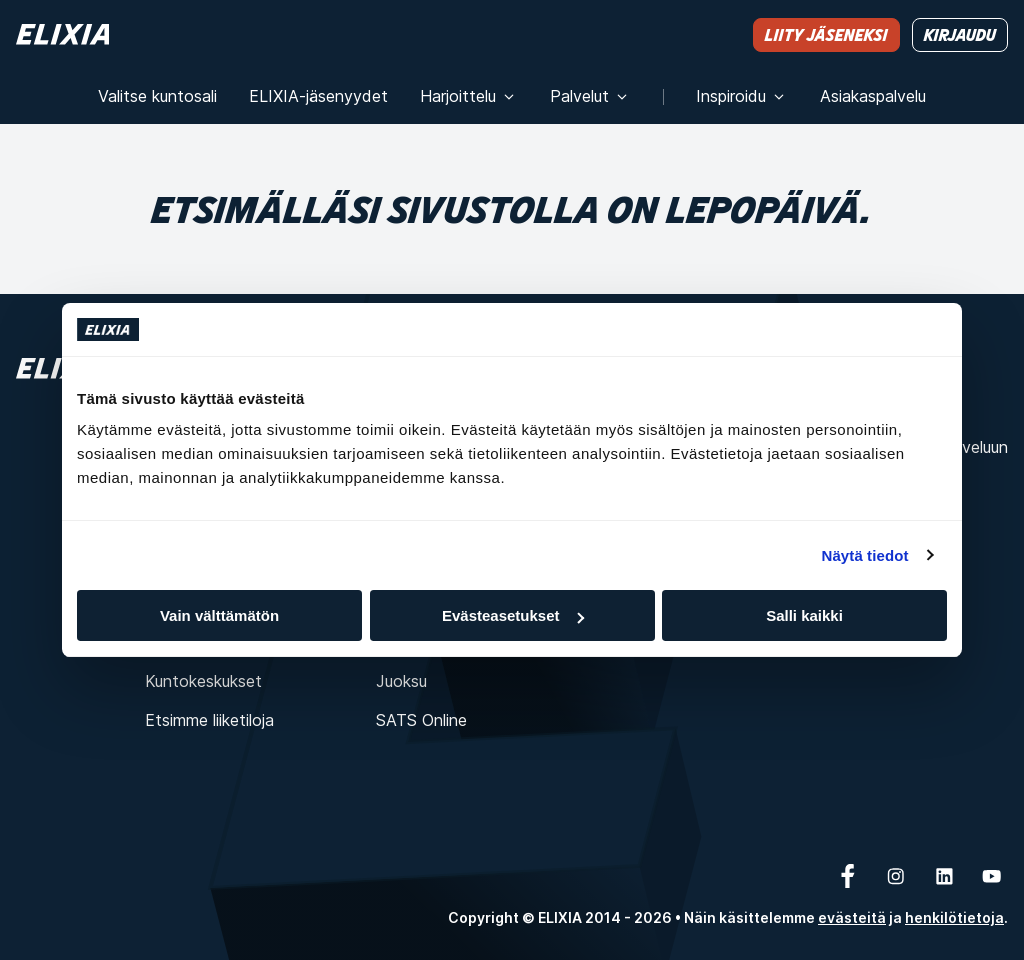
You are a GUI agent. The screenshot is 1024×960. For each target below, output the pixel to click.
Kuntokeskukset (203, 681)
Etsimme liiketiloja (209, 720)
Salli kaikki (804, 615)
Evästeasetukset (513, 615)
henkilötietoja (954, 917)
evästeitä (852, 917)
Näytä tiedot (865, 555)
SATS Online (421, 720)
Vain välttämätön (219, 615)
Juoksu (401, 681)
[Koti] (62, 34)
